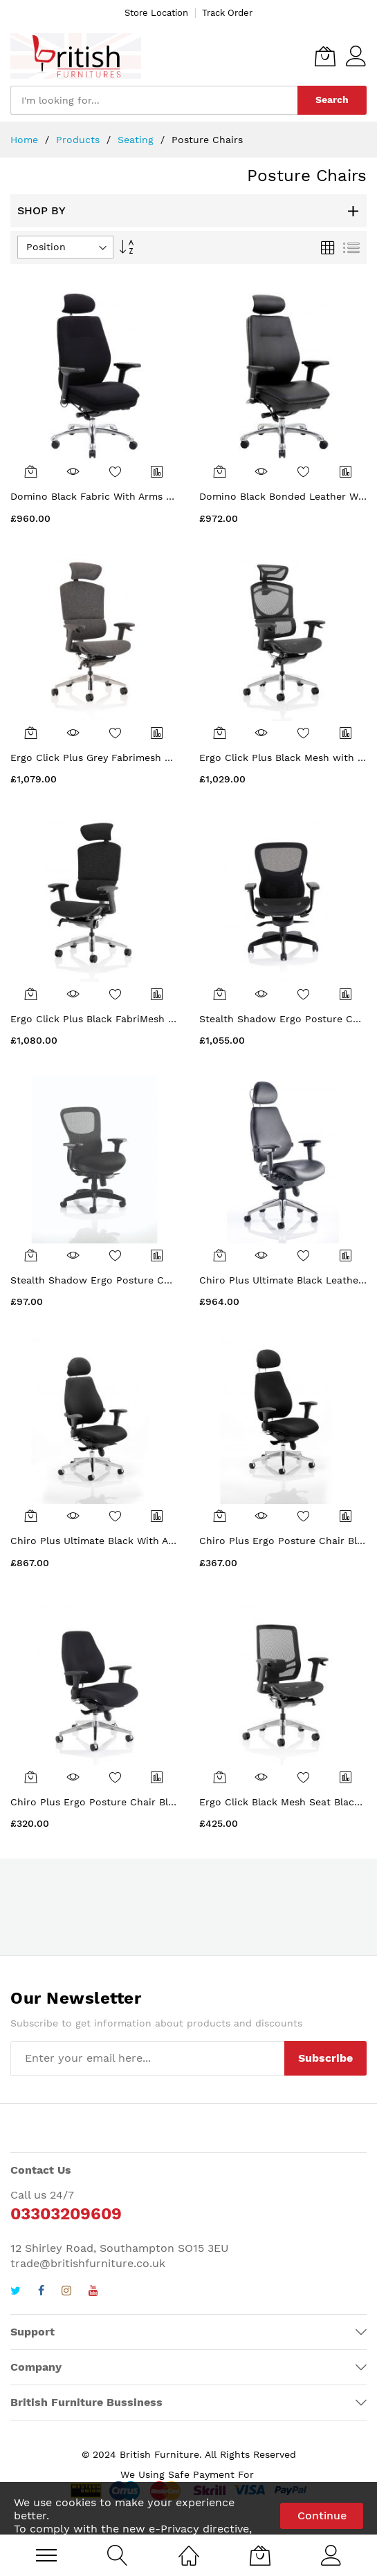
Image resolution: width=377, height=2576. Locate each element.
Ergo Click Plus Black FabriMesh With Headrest (123, 1018)
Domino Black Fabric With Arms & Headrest (114, 496)
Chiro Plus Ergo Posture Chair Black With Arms (123, 1801)
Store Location (156, 13)
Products (79, 139)
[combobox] (153, 100)
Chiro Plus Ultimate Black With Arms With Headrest (134, 1540)
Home (26, 139)
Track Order (227, 13)
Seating (137, 139)
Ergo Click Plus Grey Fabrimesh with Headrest (121, 757)
